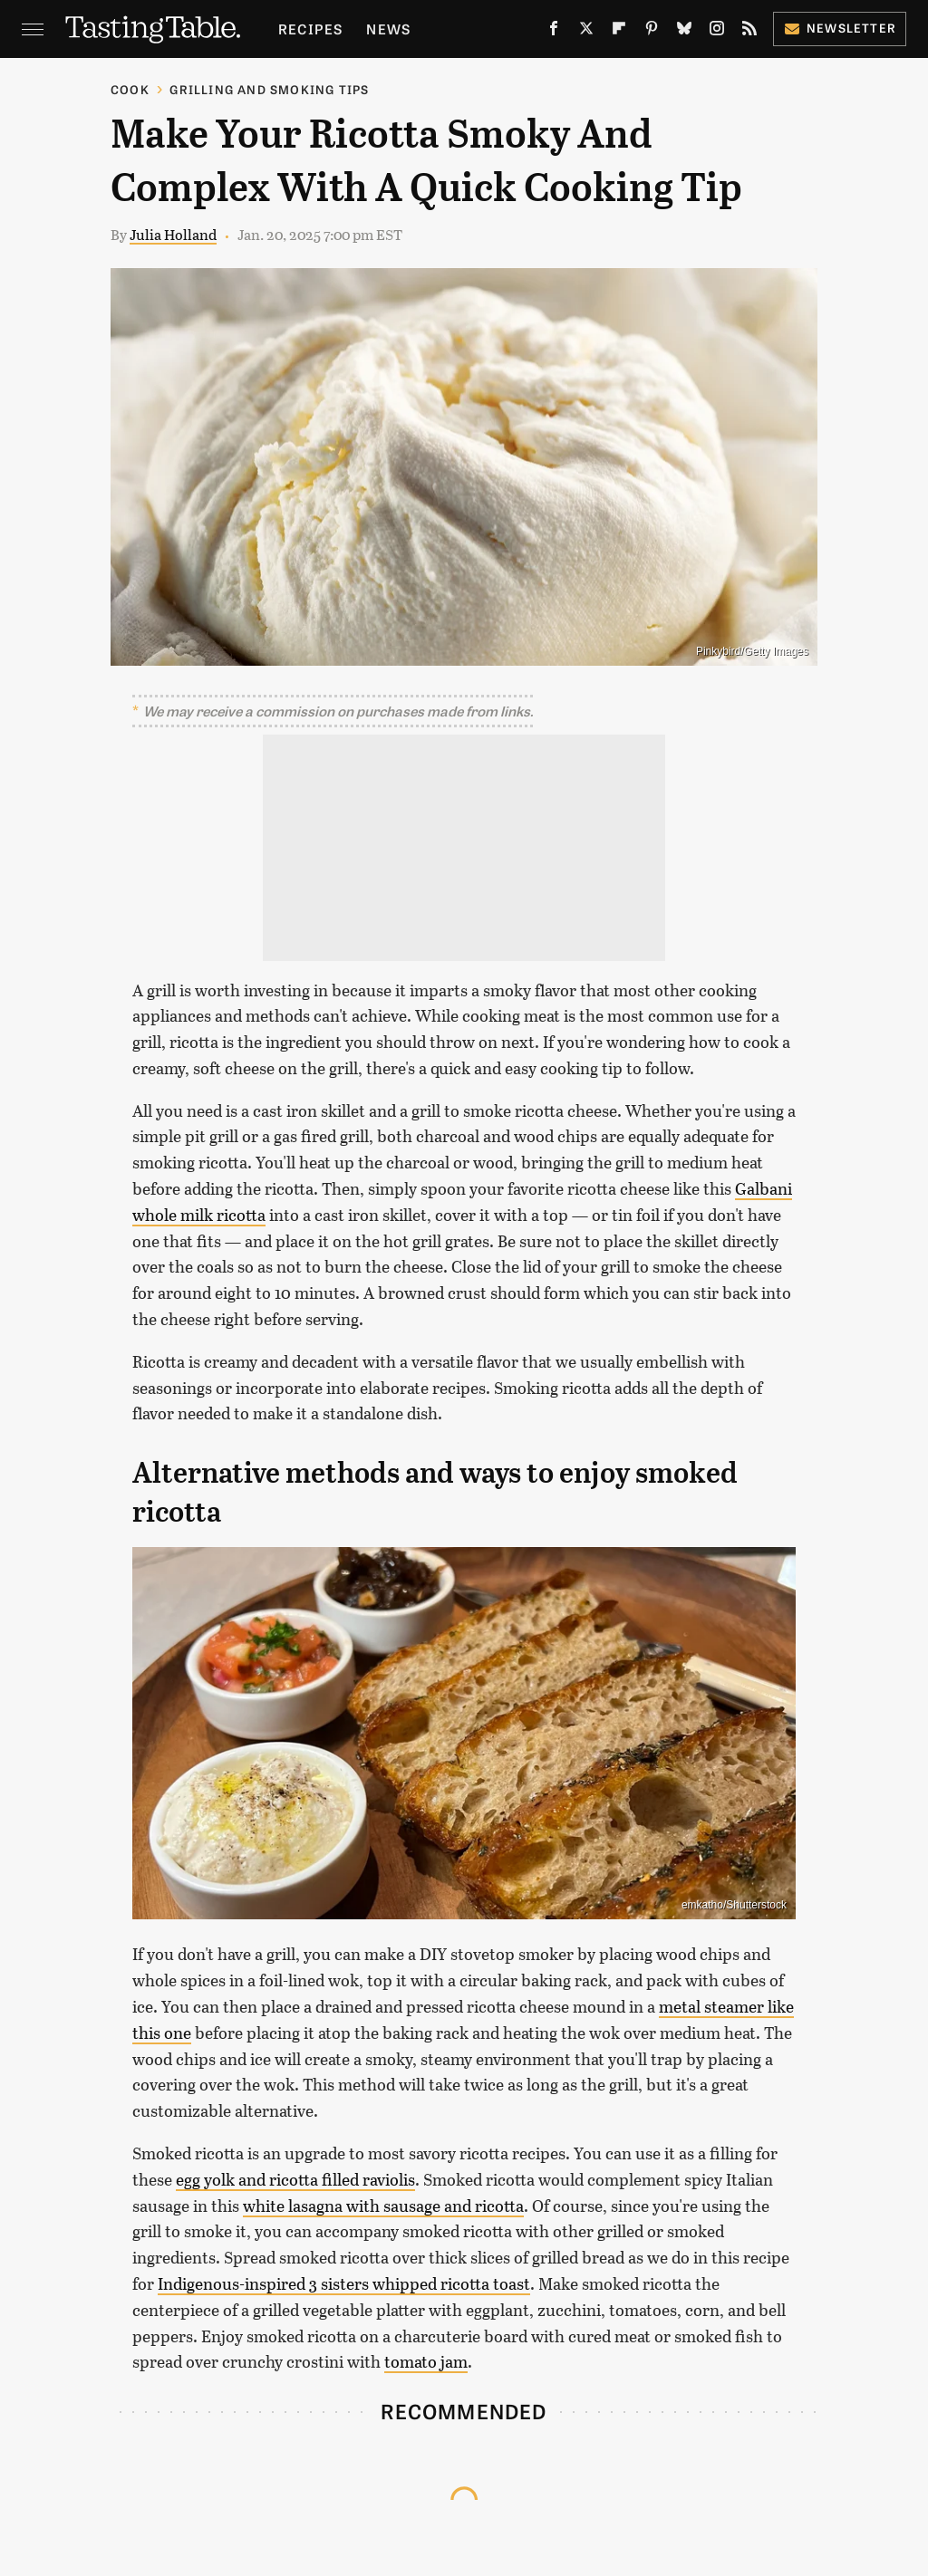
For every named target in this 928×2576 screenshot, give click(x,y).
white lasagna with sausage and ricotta (383, 2205)
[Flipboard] (619, 32)
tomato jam (426, 2361)
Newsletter (839, 27)
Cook (130, 89)
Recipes (310, 28)
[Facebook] (554, 32)
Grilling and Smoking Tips (269, 89)
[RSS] (749, 32)
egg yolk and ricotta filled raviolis (295, 2179)
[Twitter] (586, 32)
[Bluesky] (684, 32)
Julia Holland (173, 234)
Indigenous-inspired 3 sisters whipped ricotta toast (344, 2283)
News (388, 28)
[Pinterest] (652, 32)
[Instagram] (717, 32)
